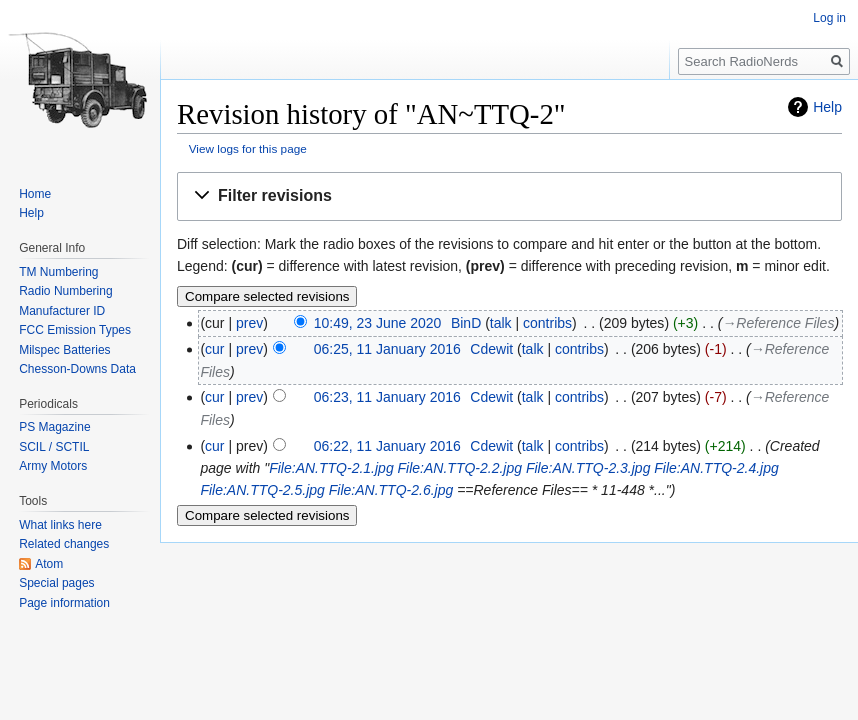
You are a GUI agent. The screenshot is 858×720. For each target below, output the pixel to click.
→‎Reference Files (778, 323)
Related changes (64, 544)
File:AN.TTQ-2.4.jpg (716, 468)
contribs (547, 323)
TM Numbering (58, 272)
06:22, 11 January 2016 (387, 446)
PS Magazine (54, 427)
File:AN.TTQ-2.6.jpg (391, 490)
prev (249, 323)
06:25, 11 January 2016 (387, 349)
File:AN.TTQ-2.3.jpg (588, 468)
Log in (829, 18)
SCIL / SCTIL (54, 447)
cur (214, 349)
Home (35, 194)
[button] (509, 196)
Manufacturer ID (62, 311)
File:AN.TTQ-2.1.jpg (331, 468)
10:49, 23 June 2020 (378, 323)
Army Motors (53, 466)
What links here (60, 525)
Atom (49, 564)
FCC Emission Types (75, 330)
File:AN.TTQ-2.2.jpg (460, 468)
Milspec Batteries (64, 350)
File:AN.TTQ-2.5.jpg (262, 490)
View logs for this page (248, 148)
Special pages (56, 583)
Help (827, 107)
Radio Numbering (65, 291)
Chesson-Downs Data (77, 369)
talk (501, 323)
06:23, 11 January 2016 (387, 397)
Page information (64, 603)
